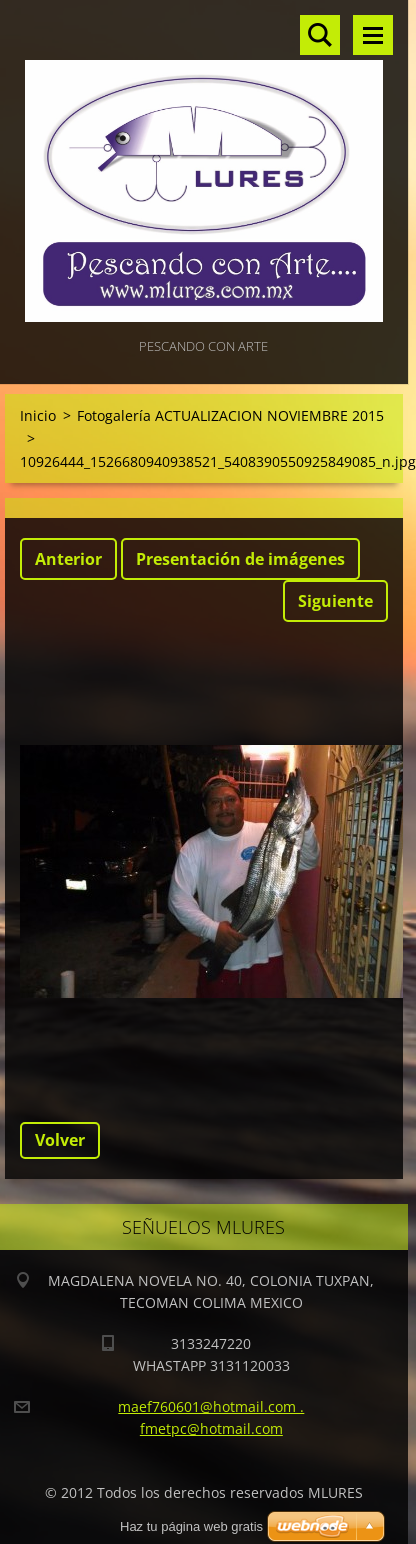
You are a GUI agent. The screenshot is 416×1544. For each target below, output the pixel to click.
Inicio (38, 415)
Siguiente (335, 601)
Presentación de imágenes (240, 559)
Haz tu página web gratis (191, 1526)
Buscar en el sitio (320, 35)
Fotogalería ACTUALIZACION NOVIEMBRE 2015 (230, 415)
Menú (373, 35)
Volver (60, 1140)
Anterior (68, 559)
